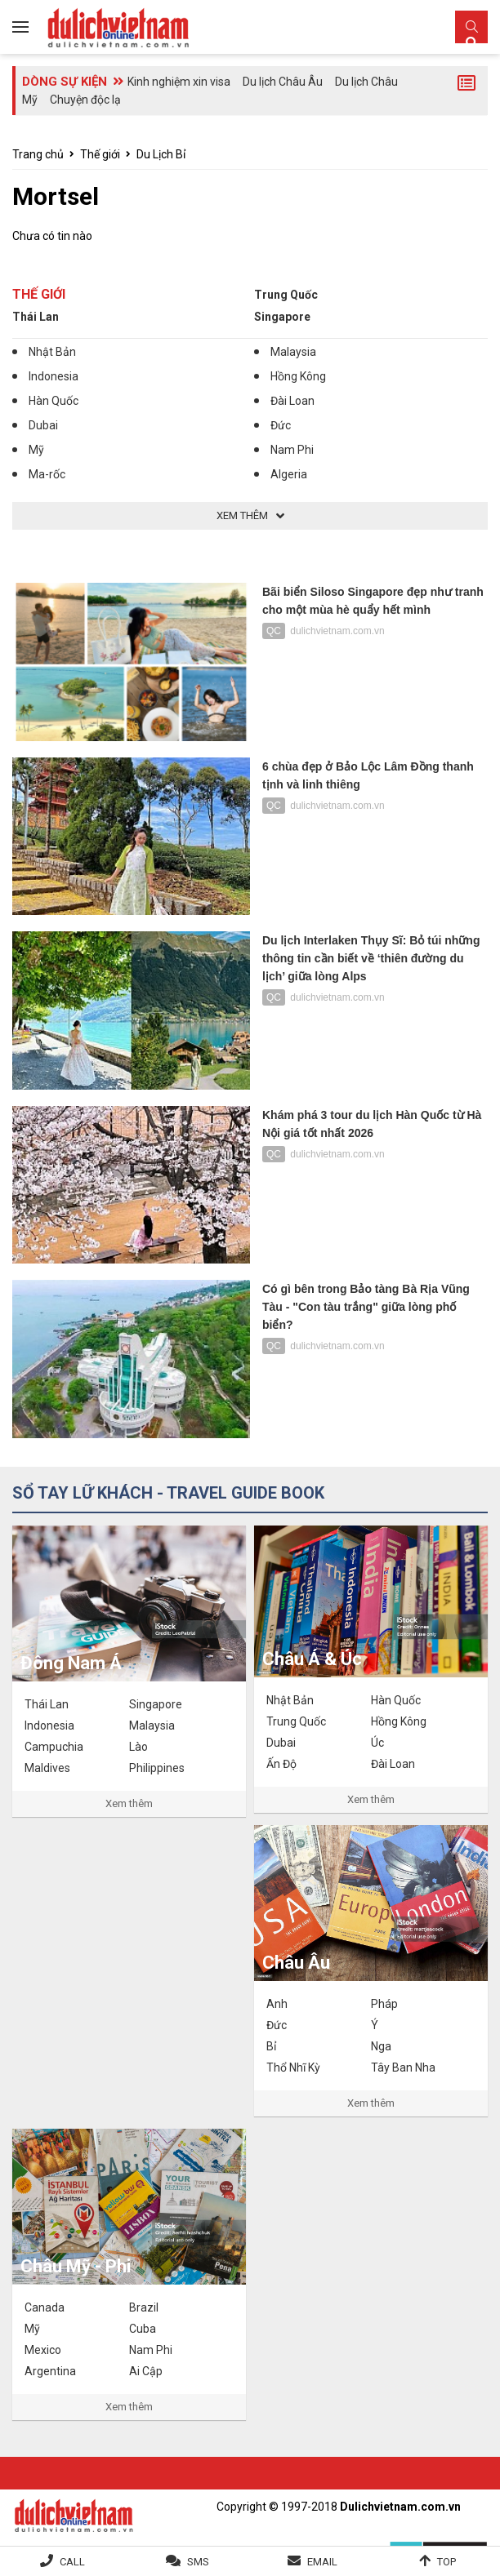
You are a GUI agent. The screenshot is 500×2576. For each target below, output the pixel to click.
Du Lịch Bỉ (160, 154)
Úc (377, 1742)
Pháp (384, 2003)
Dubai (43, 425)
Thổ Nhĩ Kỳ (293, 2067)
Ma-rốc (47, 474)
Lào (138, 1746)
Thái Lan (35, 316)
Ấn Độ (281, 1763)
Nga (381, 2046)
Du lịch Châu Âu (283, 81)
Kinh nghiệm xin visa (178, 81)
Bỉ (271, 2046)
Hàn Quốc (53, 400)
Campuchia (54, 1746)
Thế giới (100, 154)
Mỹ (36, 449)
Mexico (43, 2349)
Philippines (157, 1767)
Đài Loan (292, 400)
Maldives (47, 1767)
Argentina (50, 2371)
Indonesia (53, 376)
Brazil (143, 2307)
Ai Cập (146, 2371)
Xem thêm (129, 1803)
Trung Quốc (286, 294)
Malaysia (293, 351)
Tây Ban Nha (403, 2067)
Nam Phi (292, 449)
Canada (45, 2307)
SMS (198, 2562)
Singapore (282, 316)
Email (322, 2562)
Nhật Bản (52, 351)
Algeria (288, 474)
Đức (280, 425)
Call (72, 2562)
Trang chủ (38, 154)
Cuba (142, 2328)
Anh (277, 2003)
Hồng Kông (298, 376)
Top (446, 2562)
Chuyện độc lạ (85, 99)
